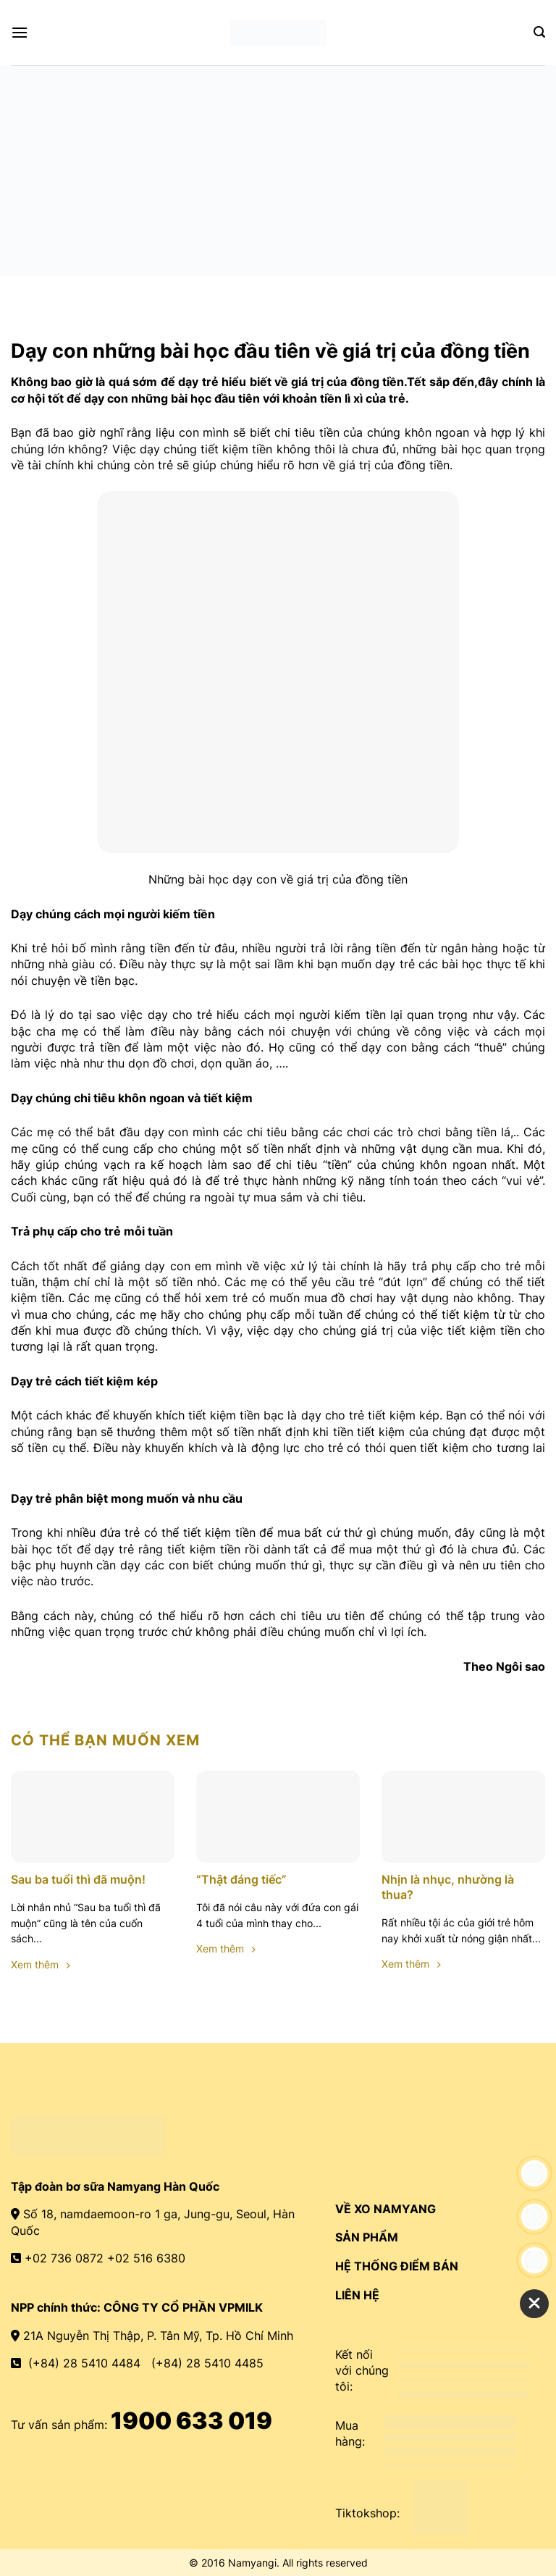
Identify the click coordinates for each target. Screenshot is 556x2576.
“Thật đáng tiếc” (241, 1879)
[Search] (539, 32)
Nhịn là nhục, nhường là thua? (448, 1887)
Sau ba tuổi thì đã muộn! (78, 1879)
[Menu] (19, 32)
